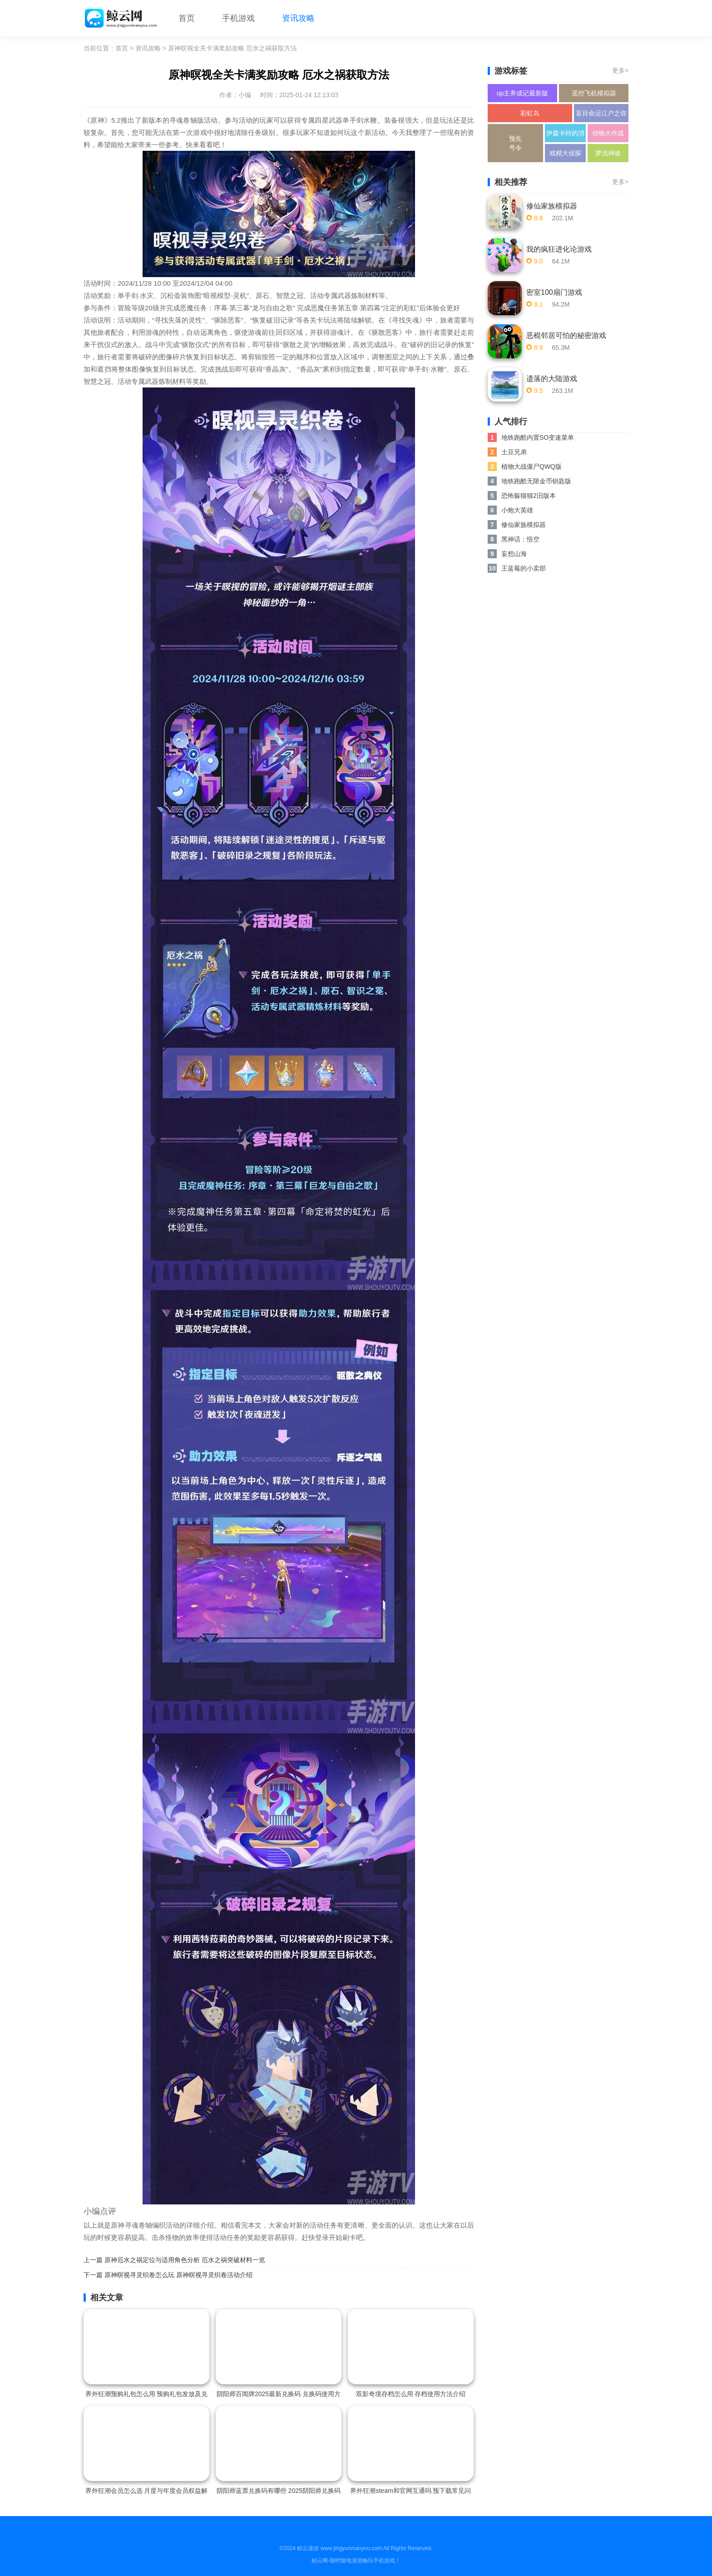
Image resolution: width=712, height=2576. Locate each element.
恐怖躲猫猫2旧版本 (528, 495)
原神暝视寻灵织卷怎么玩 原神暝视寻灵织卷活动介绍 (178, 2274)
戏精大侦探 (565, 153)
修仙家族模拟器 (523, 524)
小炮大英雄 (517, 510)
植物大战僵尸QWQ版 (531, 466)
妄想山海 (514, 553)
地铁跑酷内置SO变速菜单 (537, 437)
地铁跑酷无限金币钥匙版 (536, 481)
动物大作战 (608, 133)
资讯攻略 (298, 18)
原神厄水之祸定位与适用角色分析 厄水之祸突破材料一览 (184, 2259)
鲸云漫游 (308, 2548)
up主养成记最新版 (523, 93)
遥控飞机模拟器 (594, 93)
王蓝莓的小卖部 (523, 568)
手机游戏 (238, 18)
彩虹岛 (529, 113)
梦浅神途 (608, 153)
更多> (620, 70)
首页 (186, 18)
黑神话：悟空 (520, 539)
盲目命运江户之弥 (601, 113)
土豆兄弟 (514, 452)
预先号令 (515, 143)
